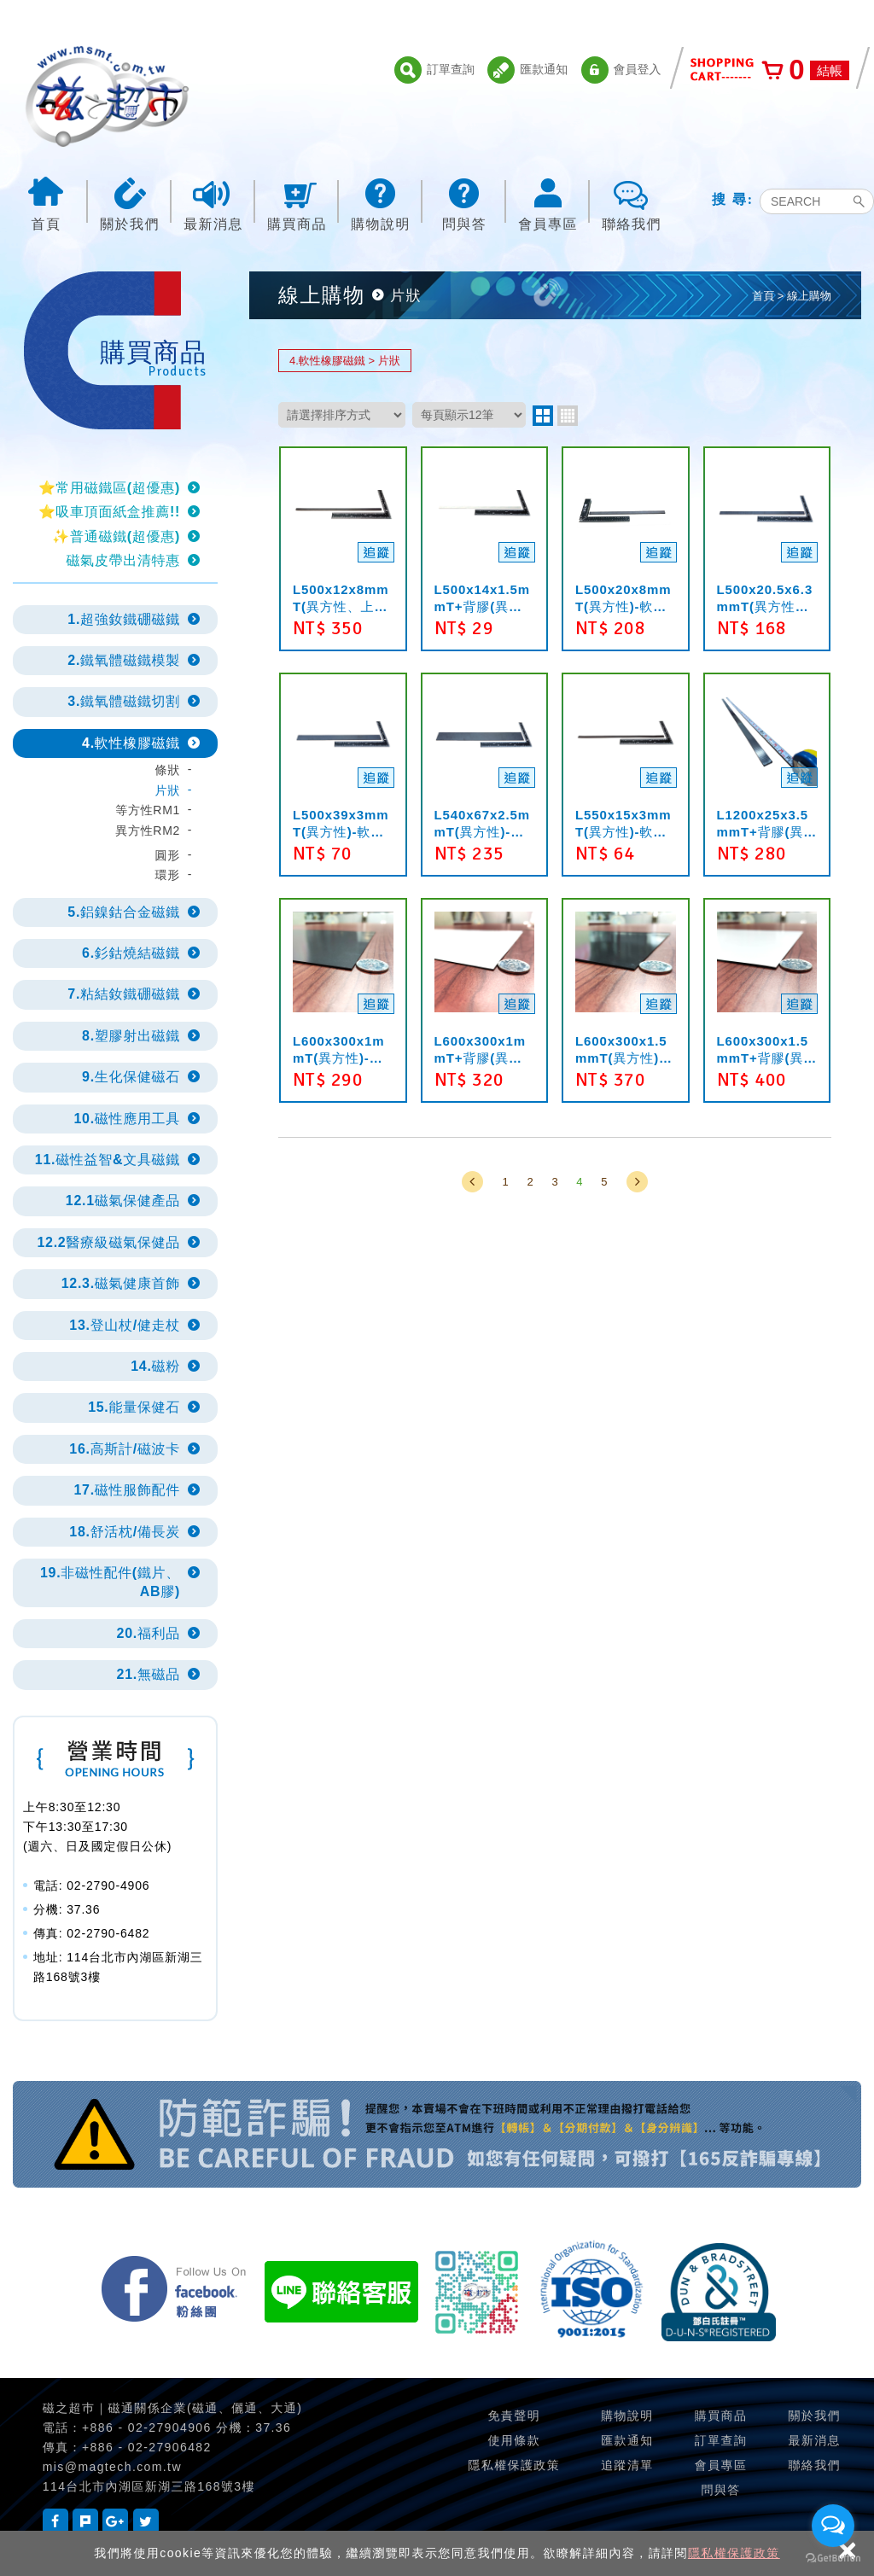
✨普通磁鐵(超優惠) (116, 536)
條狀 (167, 770)
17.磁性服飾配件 (126, 1490)
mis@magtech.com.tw (112, 2467)
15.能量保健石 (134, 1407)
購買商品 (297, 202)
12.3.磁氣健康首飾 (120, 1283)
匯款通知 (527, 70)
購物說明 (381, 202)
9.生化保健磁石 (131, 1076)
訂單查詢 (434, 70)
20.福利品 (148, 1633)
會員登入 (621, 70)
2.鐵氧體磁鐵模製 (123, 660)
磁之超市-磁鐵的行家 (107, 96)
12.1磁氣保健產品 (123, 1200)
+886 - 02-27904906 (147, 2427)
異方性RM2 (147, 830)
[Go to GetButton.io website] (833, 2558)
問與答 (464, 202)
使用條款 (513, 2440)
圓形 (167, 855)
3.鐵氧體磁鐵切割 (123, 701)
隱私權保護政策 (734, 2553)
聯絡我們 (631, 202)
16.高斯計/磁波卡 (124, 1449)
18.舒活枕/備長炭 (124, 1531)
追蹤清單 (627, 2465)
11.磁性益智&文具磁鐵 (107, 1159)
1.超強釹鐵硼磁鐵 (123, 619)
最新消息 (213, 202)
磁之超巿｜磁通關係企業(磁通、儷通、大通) (172, 2408)
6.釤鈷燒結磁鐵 (131, 953)
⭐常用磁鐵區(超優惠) (109, 488)
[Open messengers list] (833, 2525)
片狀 (167, 790)
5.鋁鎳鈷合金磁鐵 (123, 912)
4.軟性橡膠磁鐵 (131, 743)
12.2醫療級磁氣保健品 (108, 1242)
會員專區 (548, 202)
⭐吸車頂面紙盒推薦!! (109, 511)
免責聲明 (513, 2415)
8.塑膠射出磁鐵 (131, 1036)
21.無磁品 (148, 1674)
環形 (167, 875)
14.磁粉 (155, 1366)
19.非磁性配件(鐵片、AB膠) (110, 1582)
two (543, 415)
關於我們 (130, 202)
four (567, 415)
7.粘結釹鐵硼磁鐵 (123, 994)
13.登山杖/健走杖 (124, 1325)
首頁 (46, 202)
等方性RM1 (147, 810)
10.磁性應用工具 (126, 1118)
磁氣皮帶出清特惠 (123, 560)
